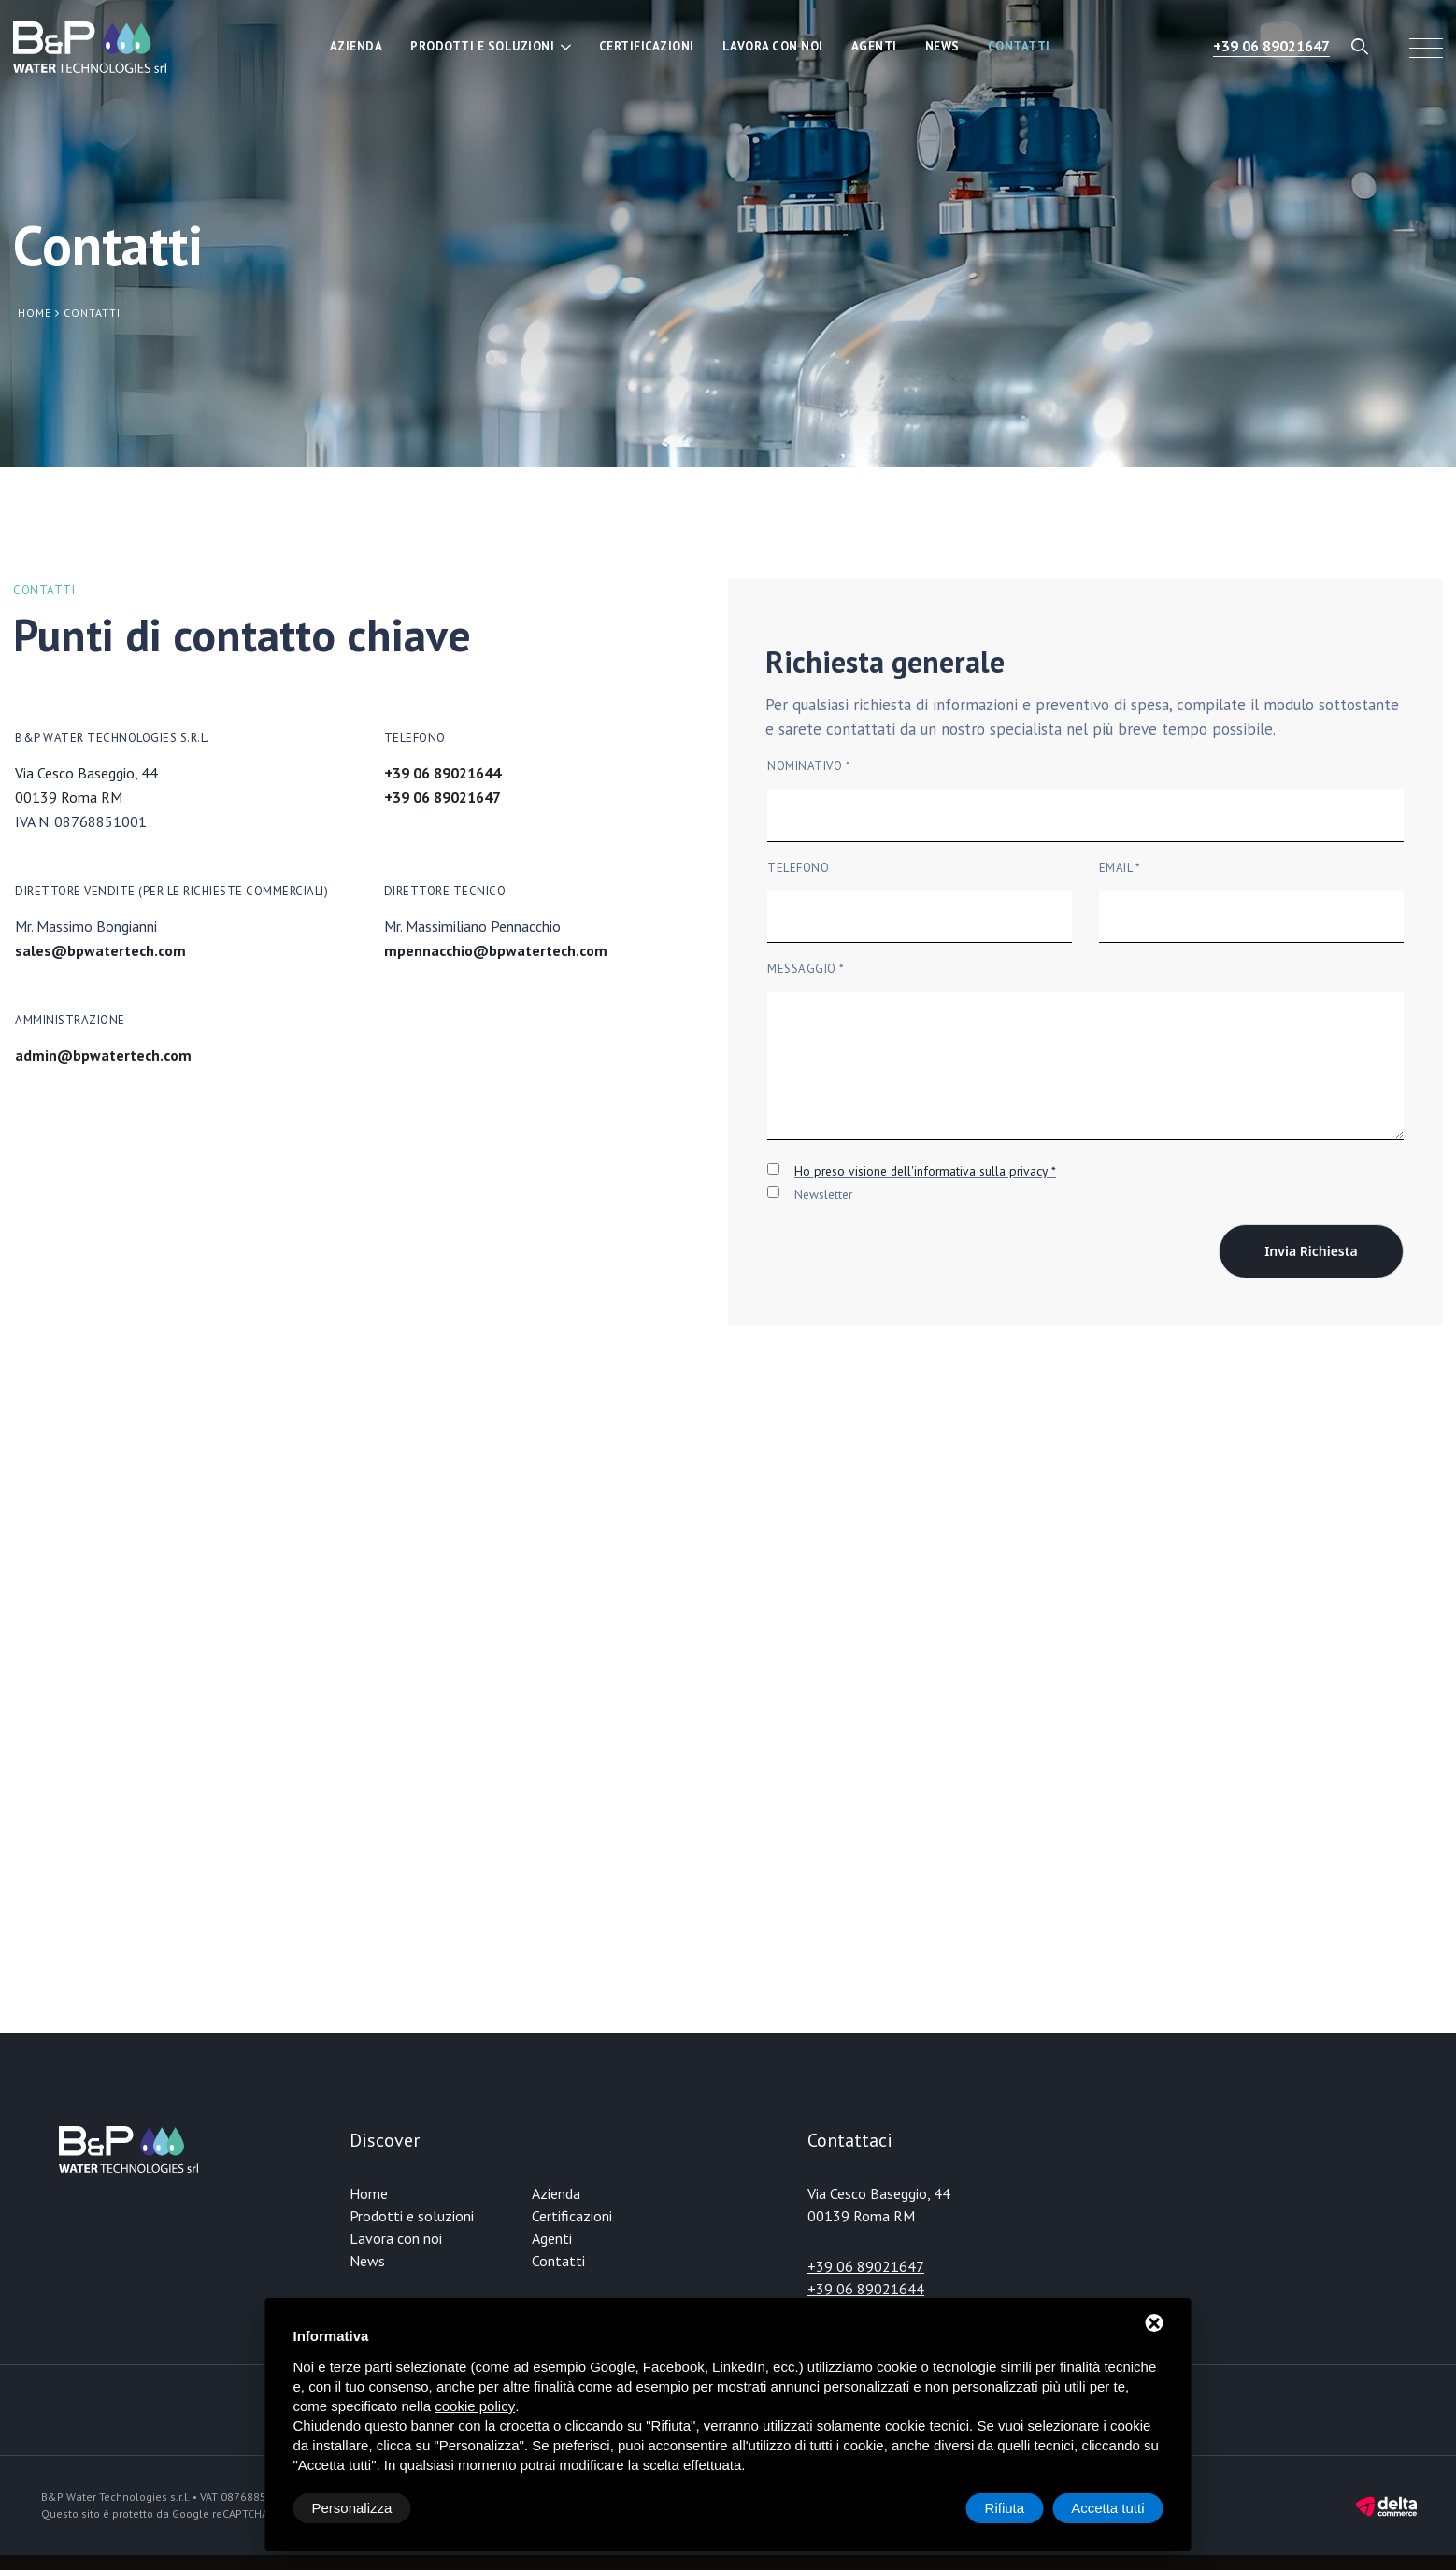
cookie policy (475, 2406)
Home (369, 2193)
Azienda (356, 46)
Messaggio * (806, 969)
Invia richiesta (1310, 1251)
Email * (1120, 868)
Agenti (874, 46)
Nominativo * (808, 766)
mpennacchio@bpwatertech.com (495, 950)
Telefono (798, 868)
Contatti (1019, 46)
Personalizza (352, 2508)
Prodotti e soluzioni (482, 46)
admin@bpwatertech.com (103, 1055)
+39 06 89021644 (442, 773)
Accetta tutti (1107, 2508)
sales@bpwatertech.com (100, 950)
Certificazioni (646, 46)
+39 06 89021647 (1271, 45)
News (942, 46)
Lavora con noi (772, 46)
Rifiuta (1005, 2508)
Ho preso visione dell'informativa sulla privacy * (925, 1171)
